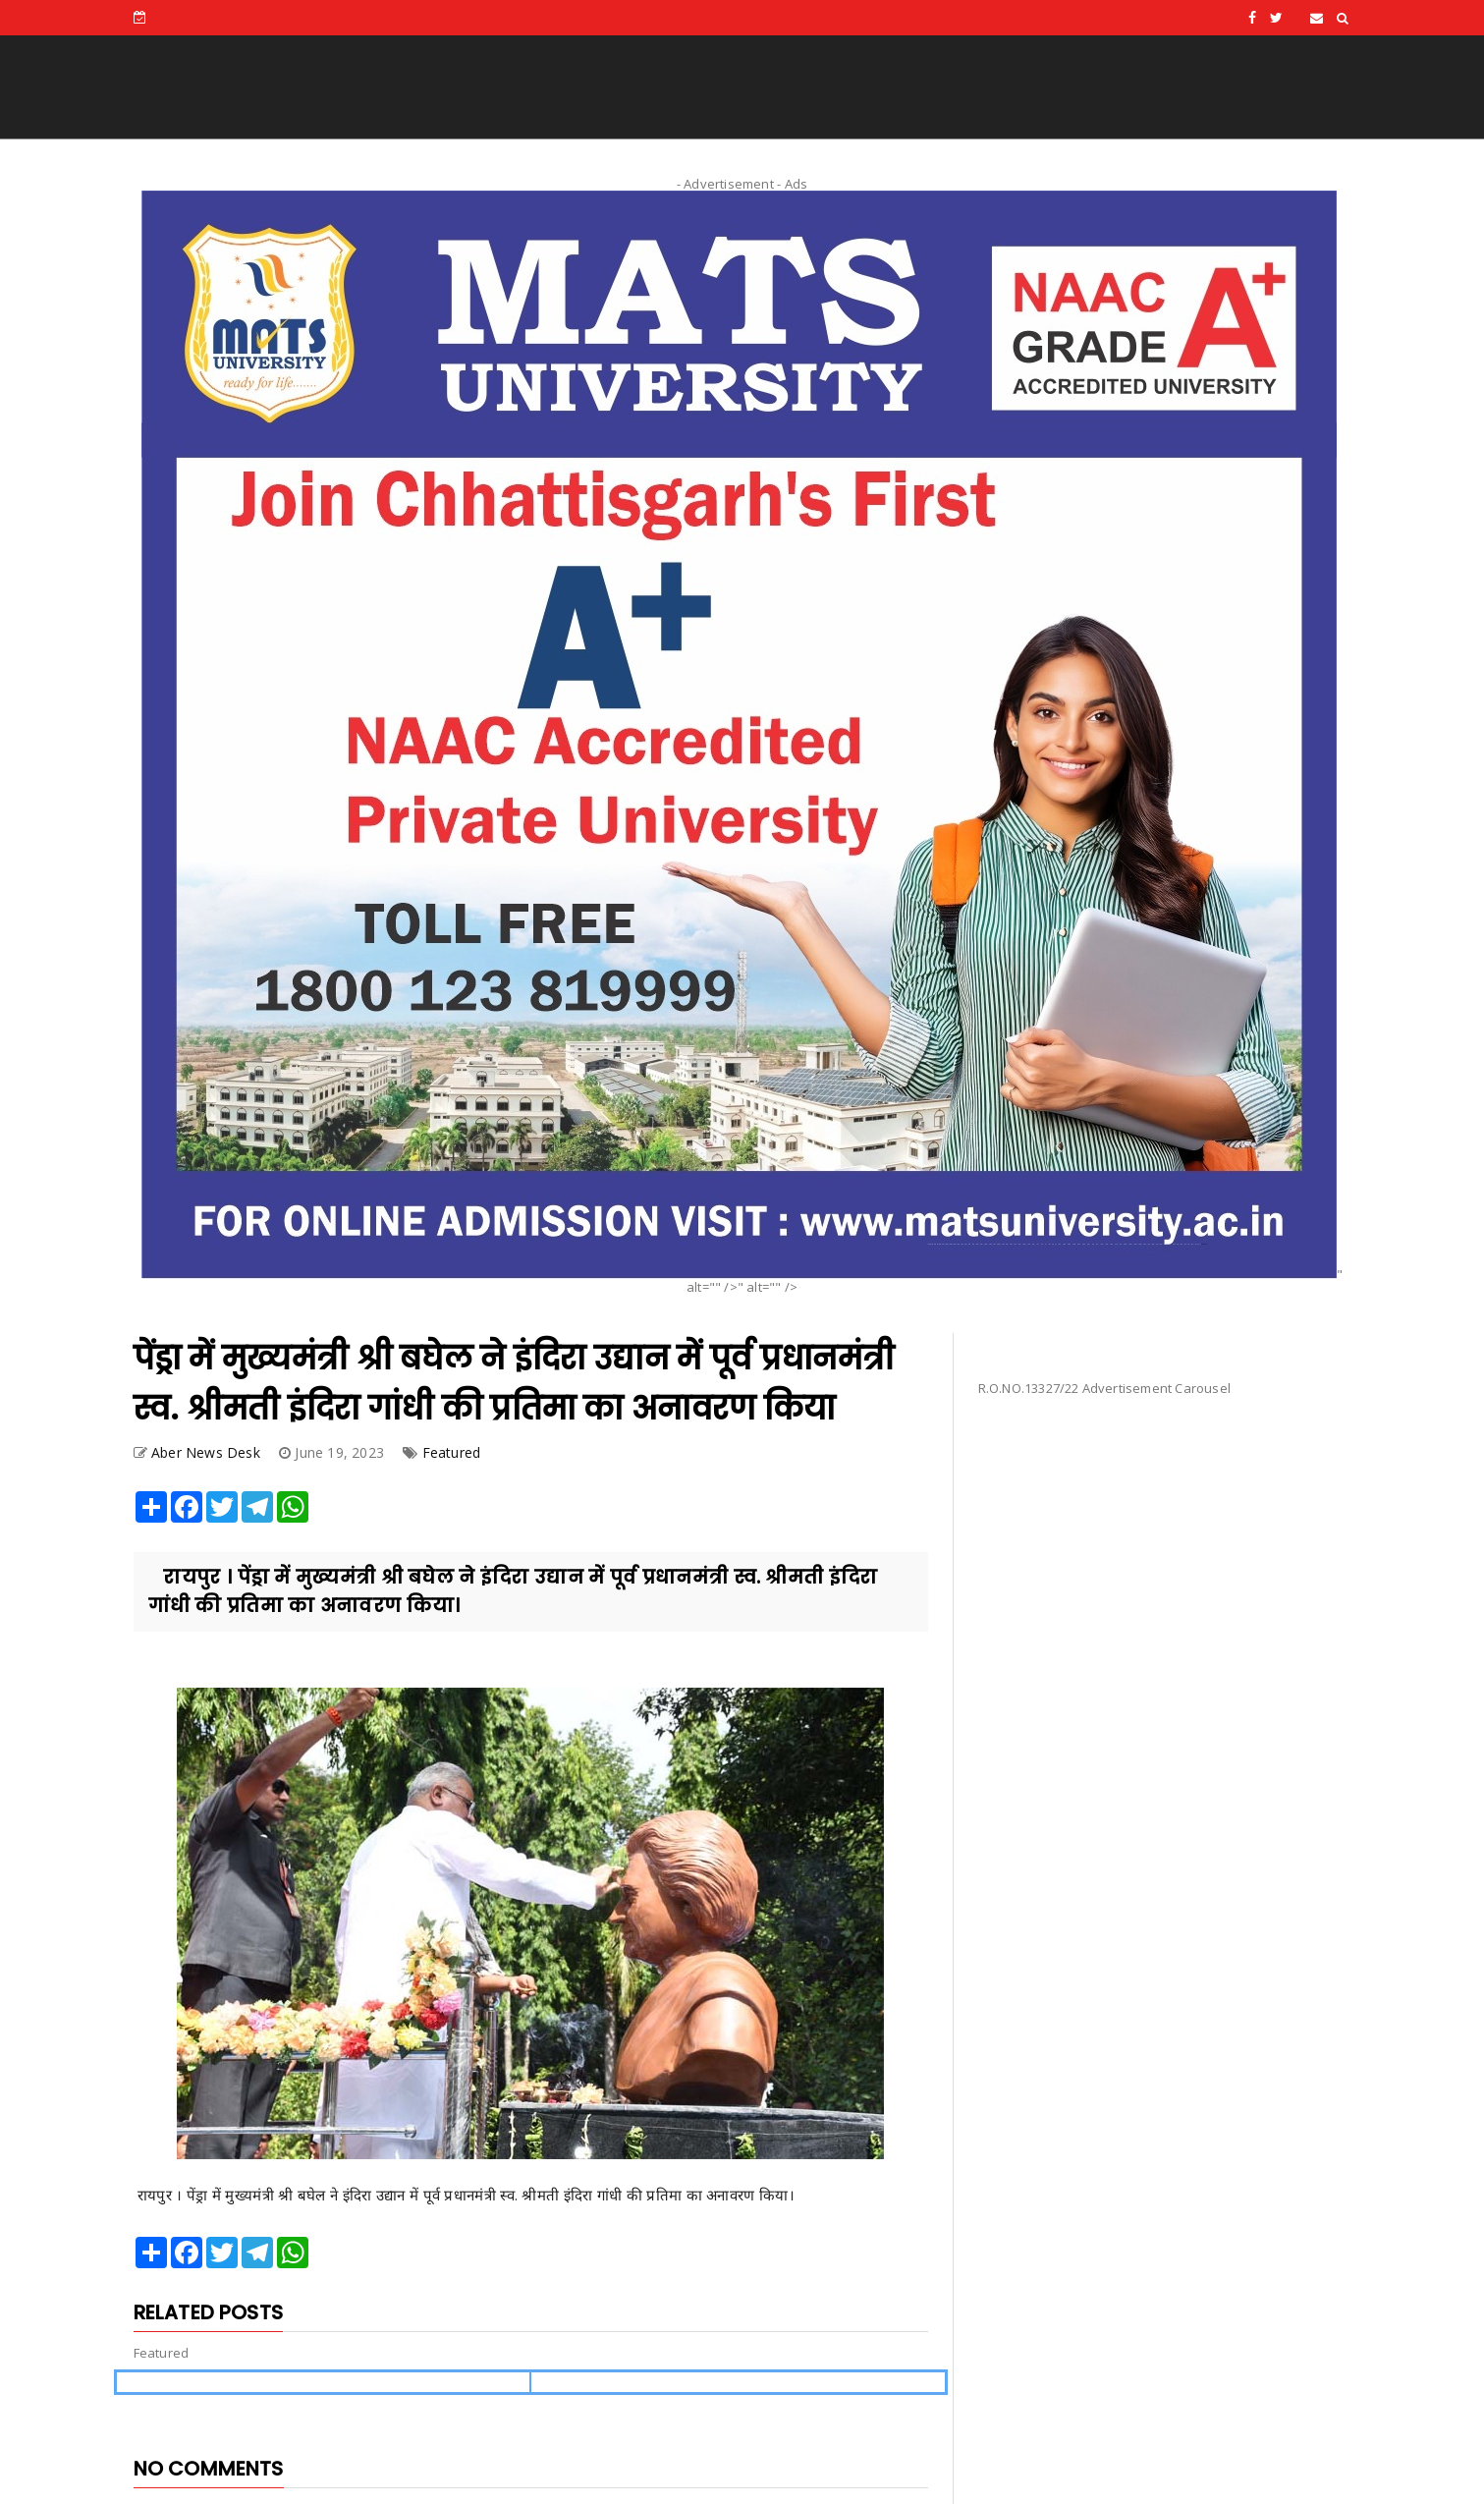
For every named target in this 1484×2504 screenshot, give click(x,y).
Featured (451, 1452)
